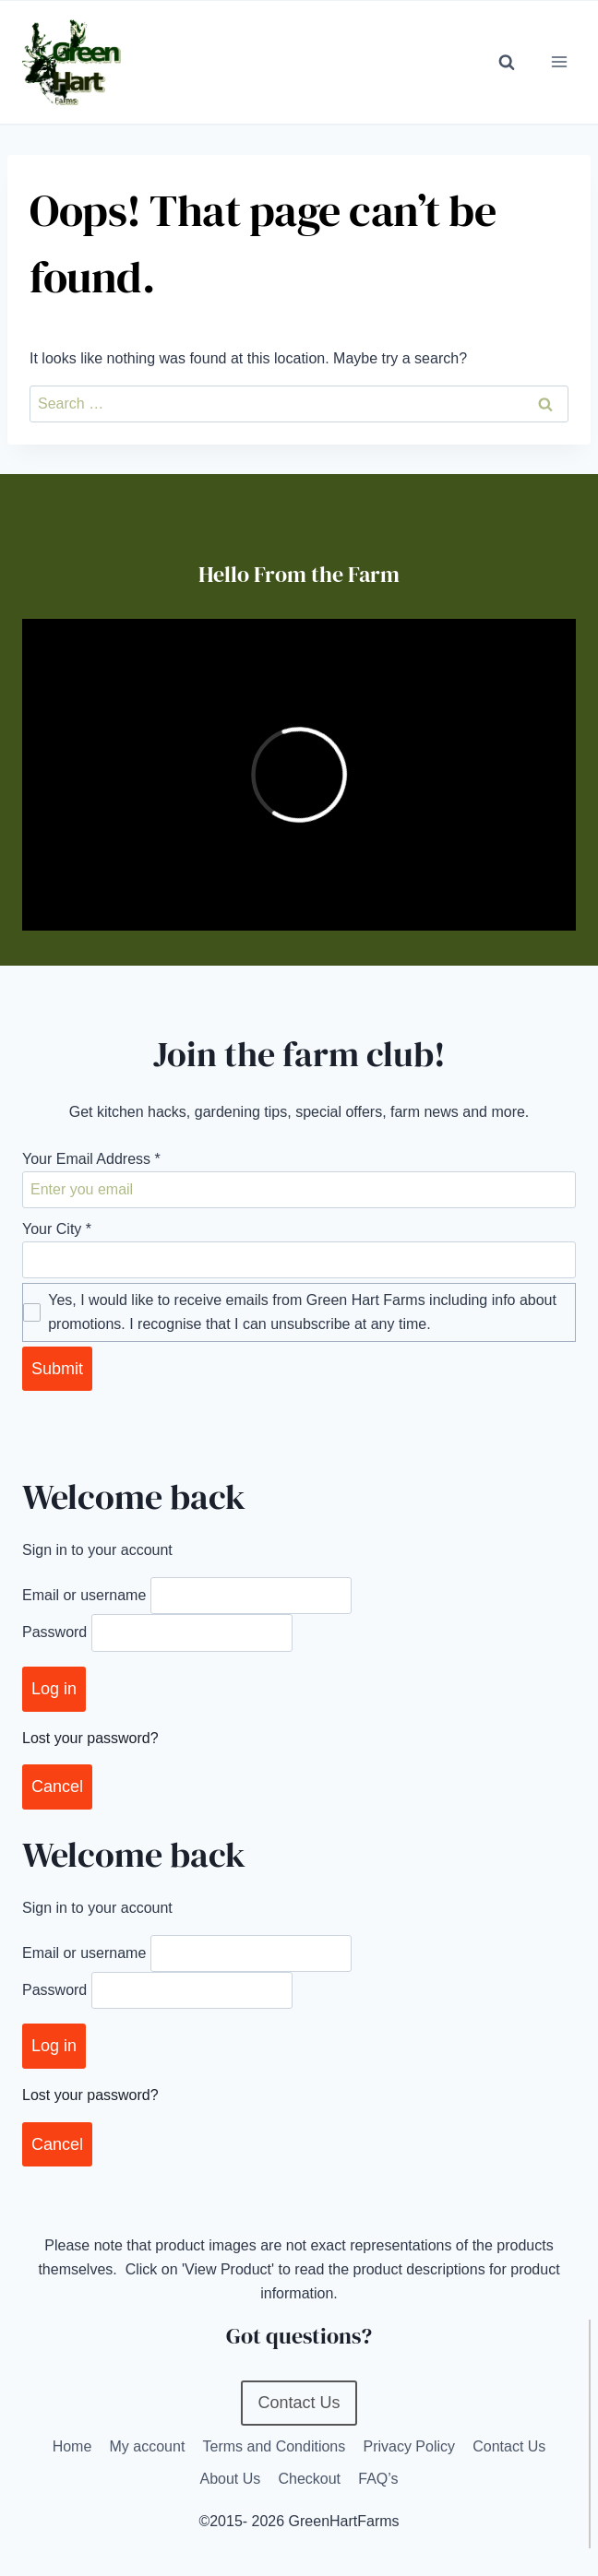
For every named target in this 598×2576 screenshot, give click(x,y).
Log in (54, 1689)
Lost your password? (90, 1738)
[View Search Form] (506, 61)
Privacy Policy (409, 2446)
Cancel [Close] (57, 1786)
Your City (56, 1229)
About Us (229, 2479)
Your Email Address (91, 1159)
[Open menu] (559, 62)
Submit (57, 1368)
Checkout (309, 2479)
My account (147, 2446)
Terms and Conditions (274, 2446)
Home (72, 2446)
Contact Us (508, 2446)
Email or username (84, 1595)
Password (54, 1633)
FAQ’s (378, 2479)
